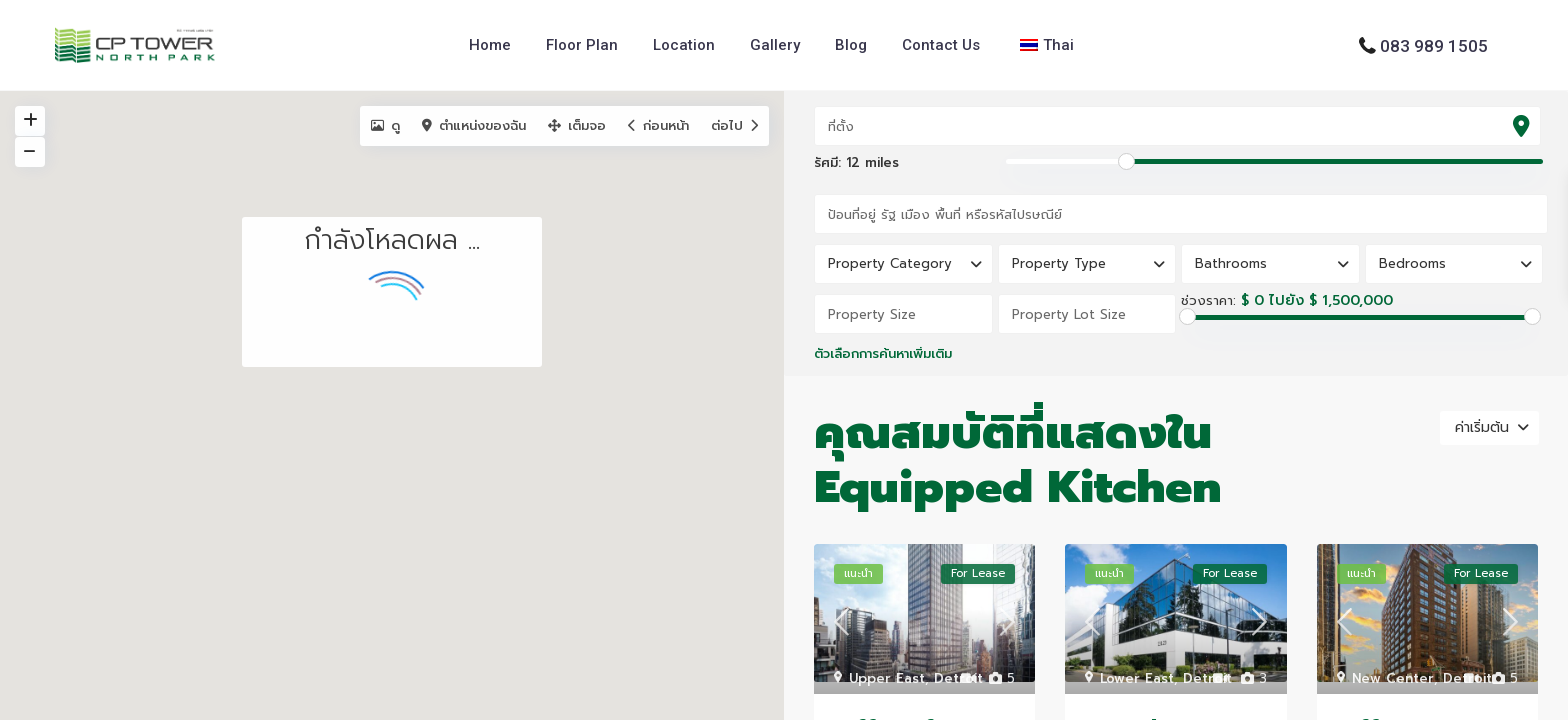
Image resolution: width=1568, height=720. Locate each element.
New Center (1393, 678)
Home (490, 45)
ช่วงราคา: (1208, 301)
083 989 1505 (1434, 45)
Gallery (775, 45)
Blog (851, 45)
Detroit (958, 678)
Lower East (1137, 678)
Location (684, 45)
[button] (564, 270)
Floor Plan (582, 45)
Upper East (887, 678)
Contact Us (941, 45)
